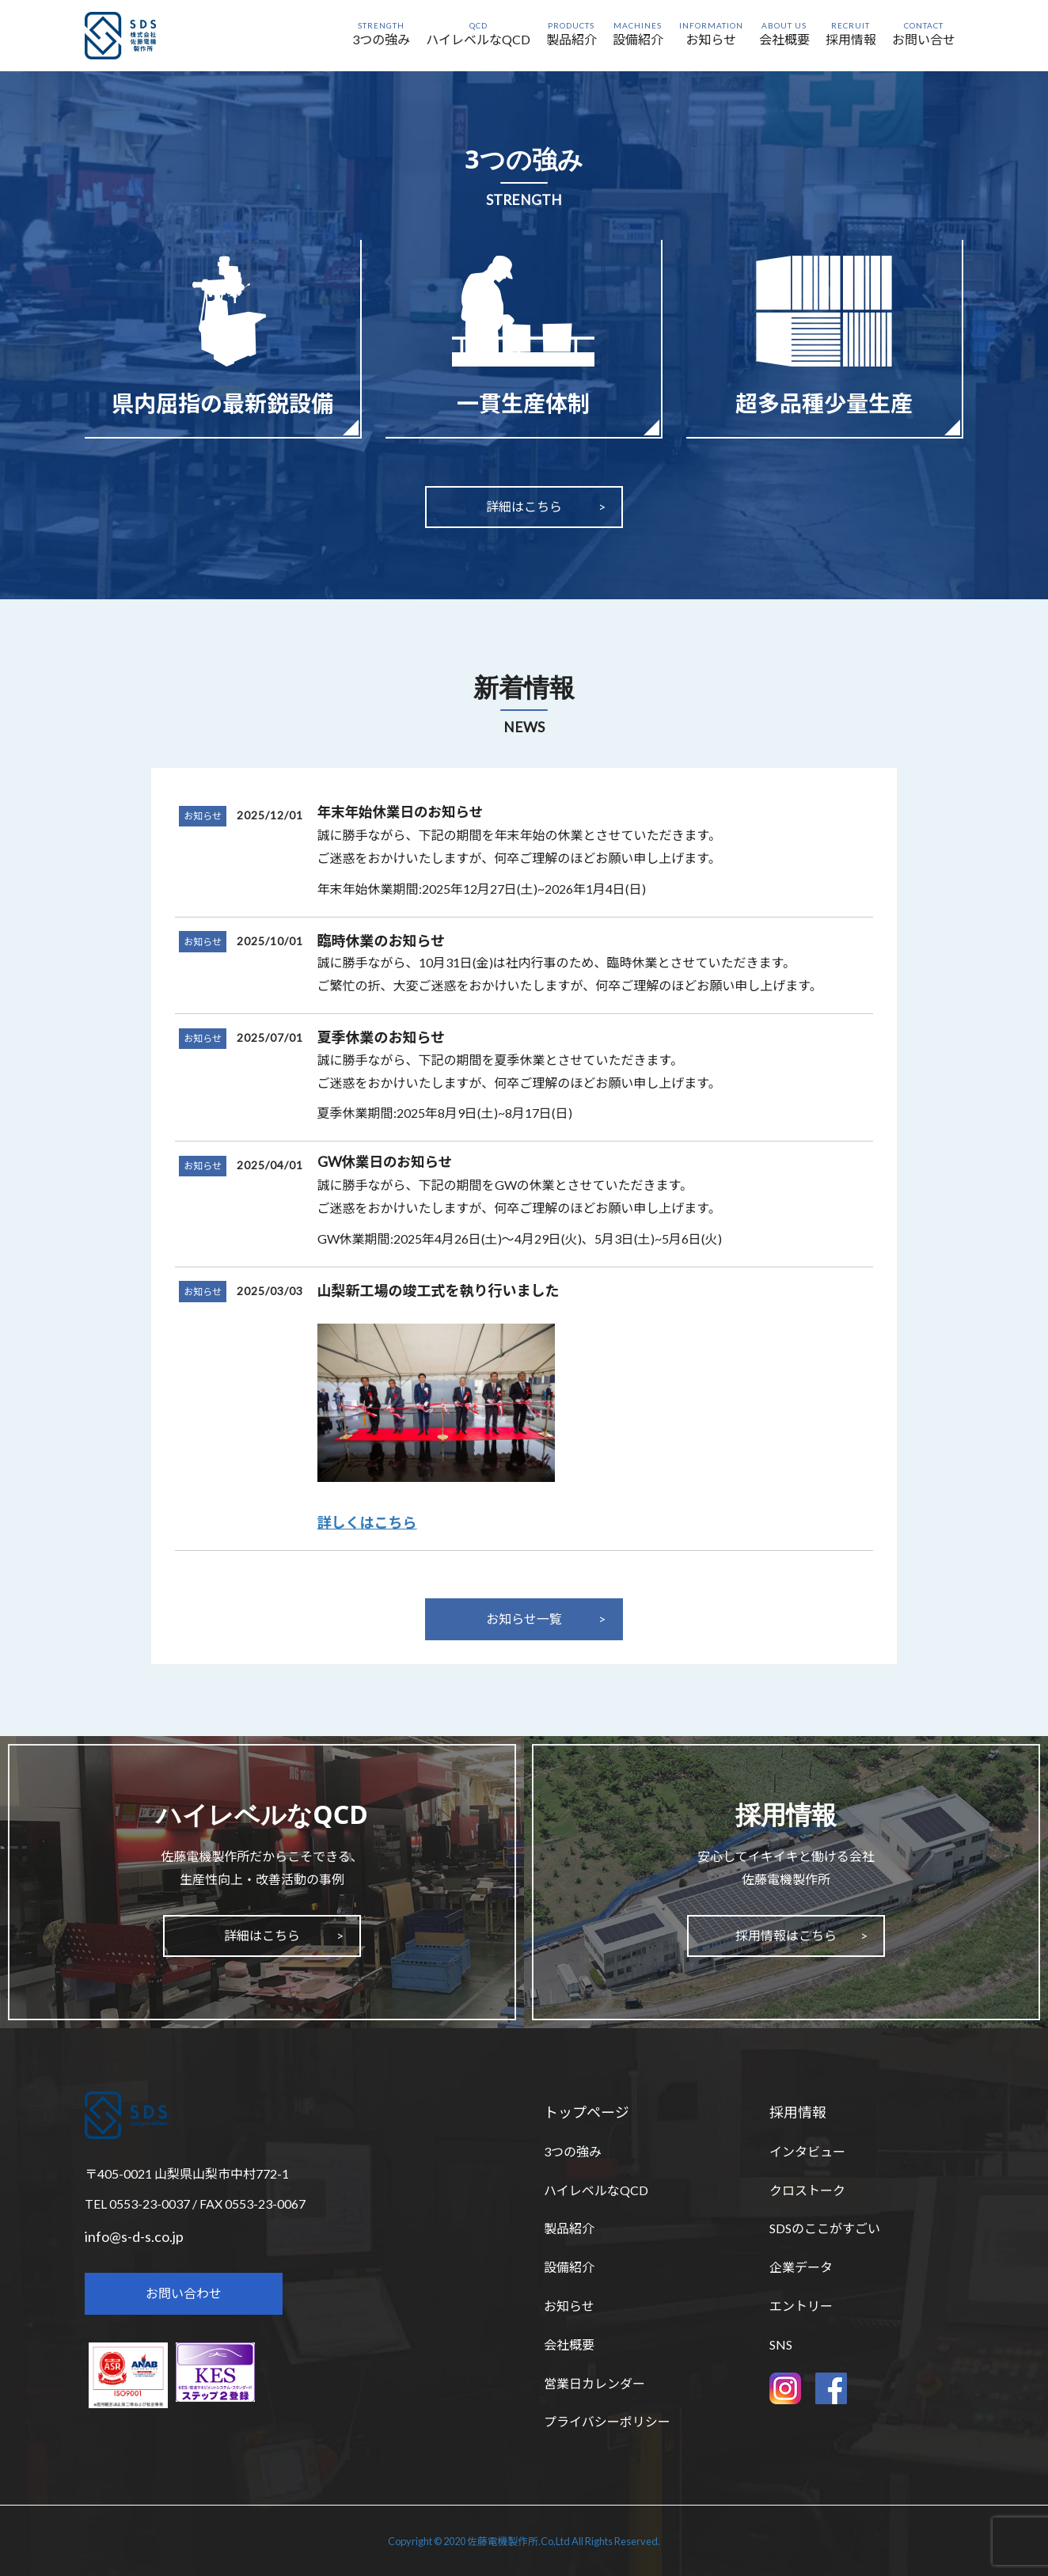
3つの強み (573, 2151)
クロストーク (807, 2190)
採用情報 (797, 2112)
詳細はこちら (524, 506)
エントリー (801, 2305)
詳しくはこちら (367, 1522)
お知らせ (203, 816)
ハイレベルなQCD (596, 2190)
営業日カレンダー (594, 2383)
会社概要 (569, 2344)
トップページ (586, 2112)
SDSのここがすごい (824, 2228)
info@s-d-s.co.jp (134, 2236)
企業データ (801, 2266)
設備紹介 (569, 2266)
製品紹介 (569, 2228)
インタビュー (807, 2151)
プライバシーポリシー (607, 2421)
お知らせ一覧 (524, 1618)
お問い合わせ (184, 2293)
